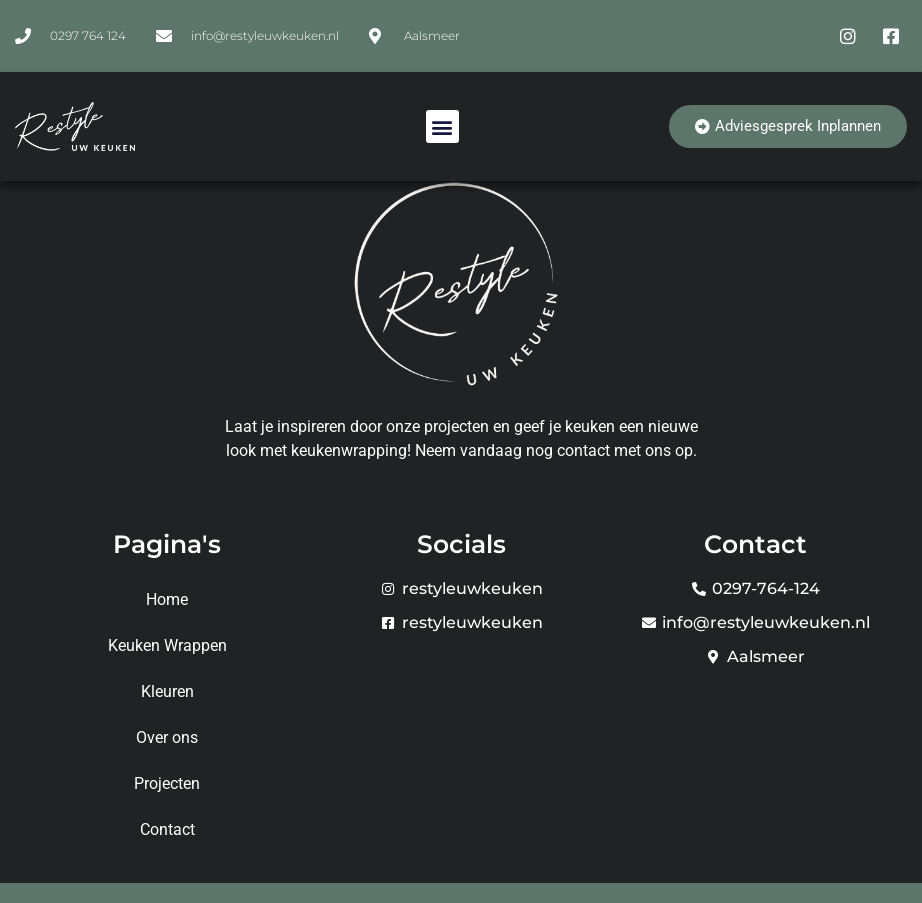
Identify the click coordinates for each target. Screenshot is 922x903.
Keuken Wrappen (167, 645)
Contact (167, 829)
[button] (442, 126)
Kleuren (167, 691)
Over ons (167, 737)
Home (167, 599)
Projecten (167, 783)
